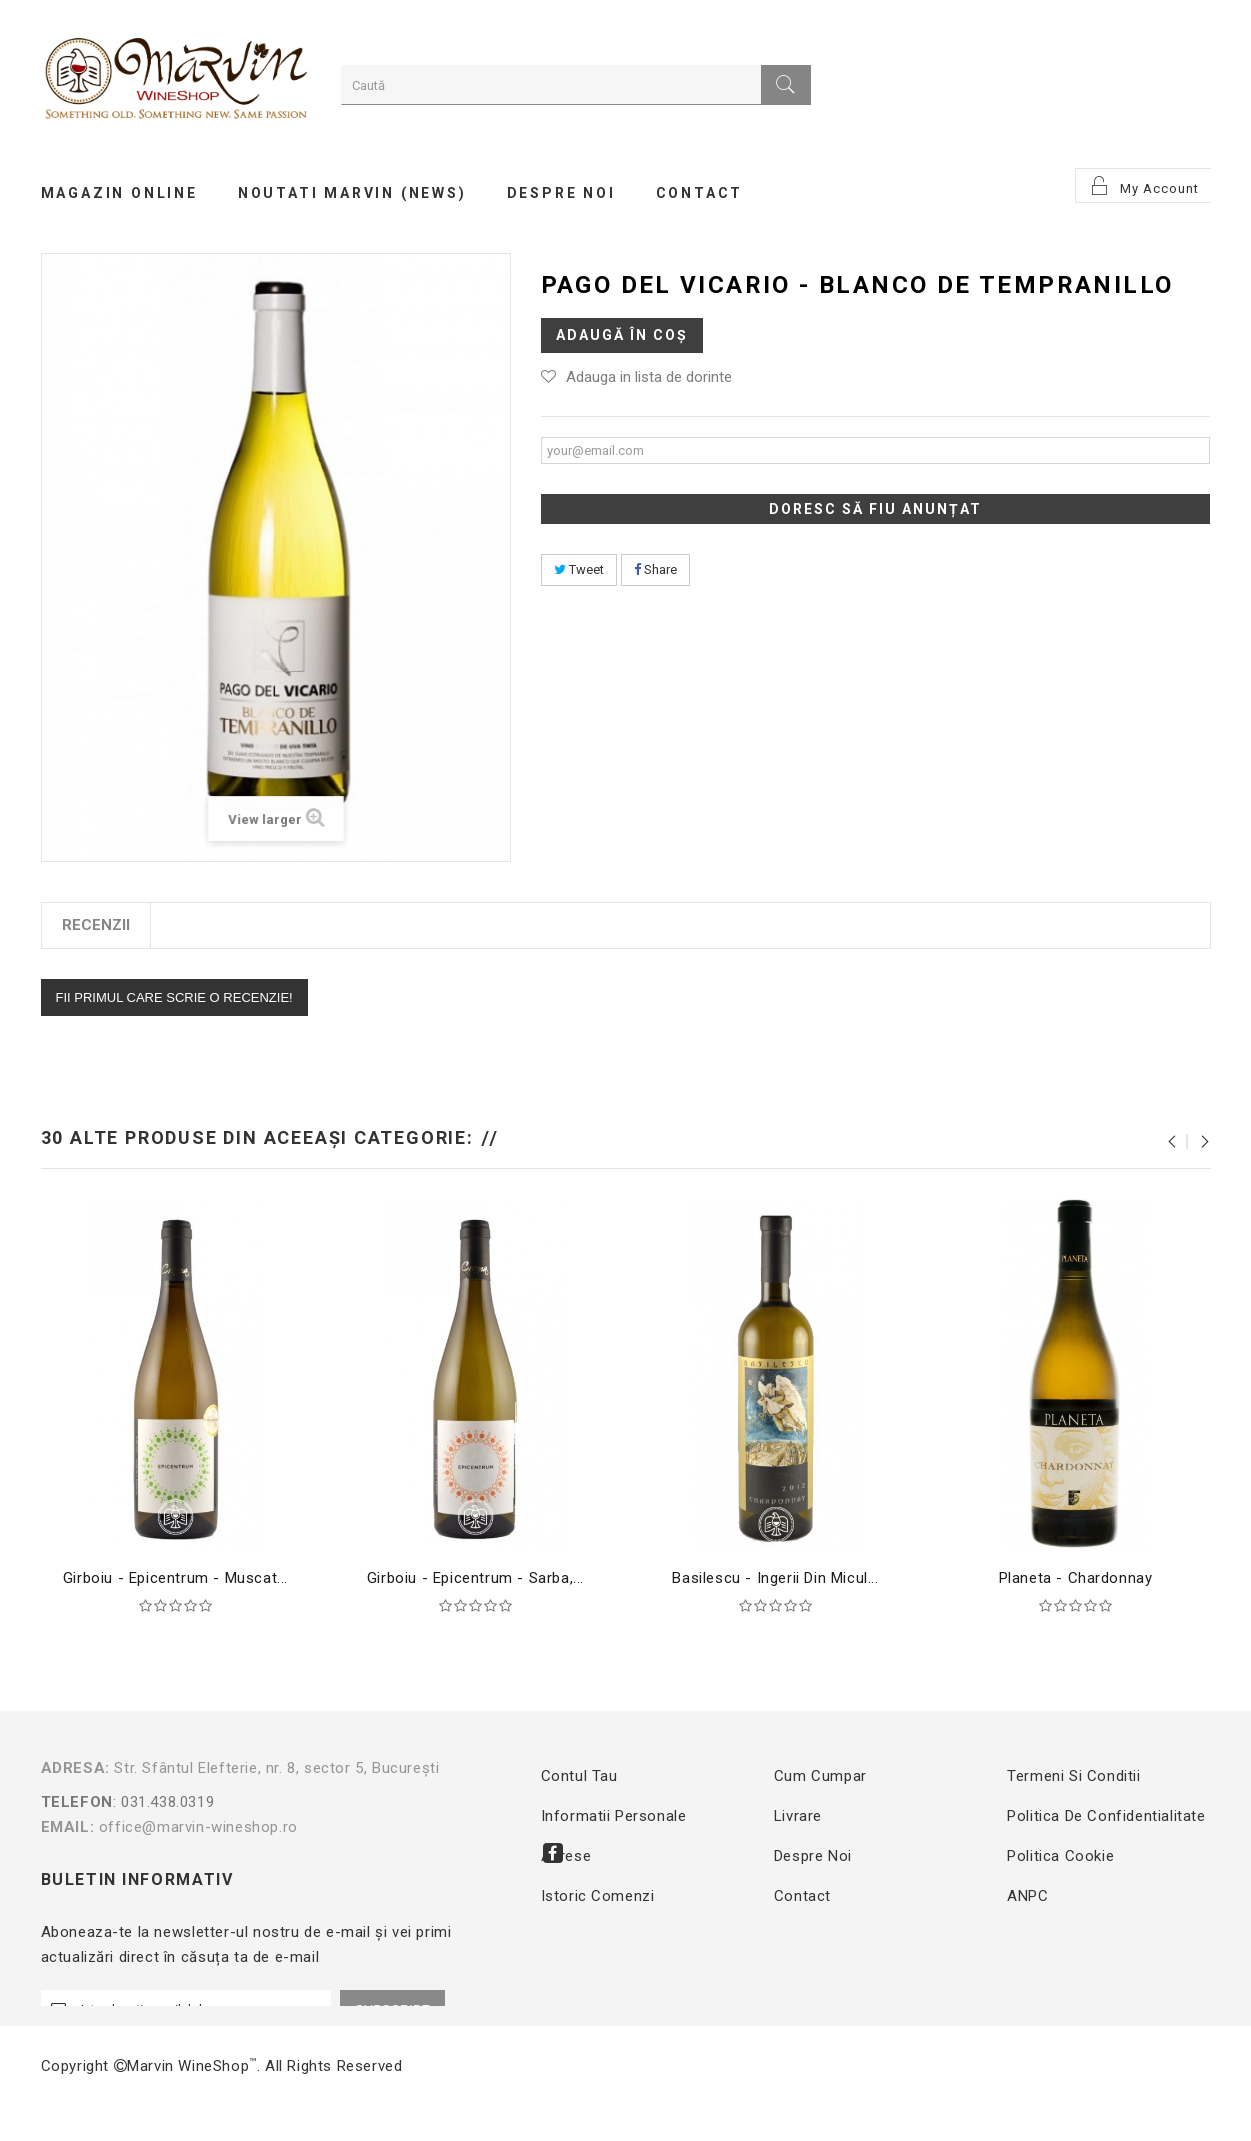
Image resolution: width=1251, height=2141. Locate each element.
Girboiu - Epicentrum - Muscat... (175, 1578)
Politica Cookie (1060, 1856)
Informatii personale (614, 1816)
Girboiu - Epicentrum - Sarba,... (475, 1578)
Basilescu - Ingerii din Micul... (775, 1578)
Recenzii (96, 925)
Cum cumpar (820, 1776)
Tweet (579, 569)
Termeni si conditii (1073, 1776)
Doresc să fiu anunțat (875, 509)
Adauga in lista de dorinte (649, 377)
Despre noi (813, 1856)
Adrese (566, 1856)
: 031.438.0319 (263, 1802)
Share (655, 569)
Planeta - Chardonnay (1076, 1578)
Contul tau (579, 1776)
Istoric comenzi (598, 1896)
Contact (802, 1896)
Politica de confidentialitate (1106, 1816)
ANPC (1027, 1896)
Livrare (798, 1816)
